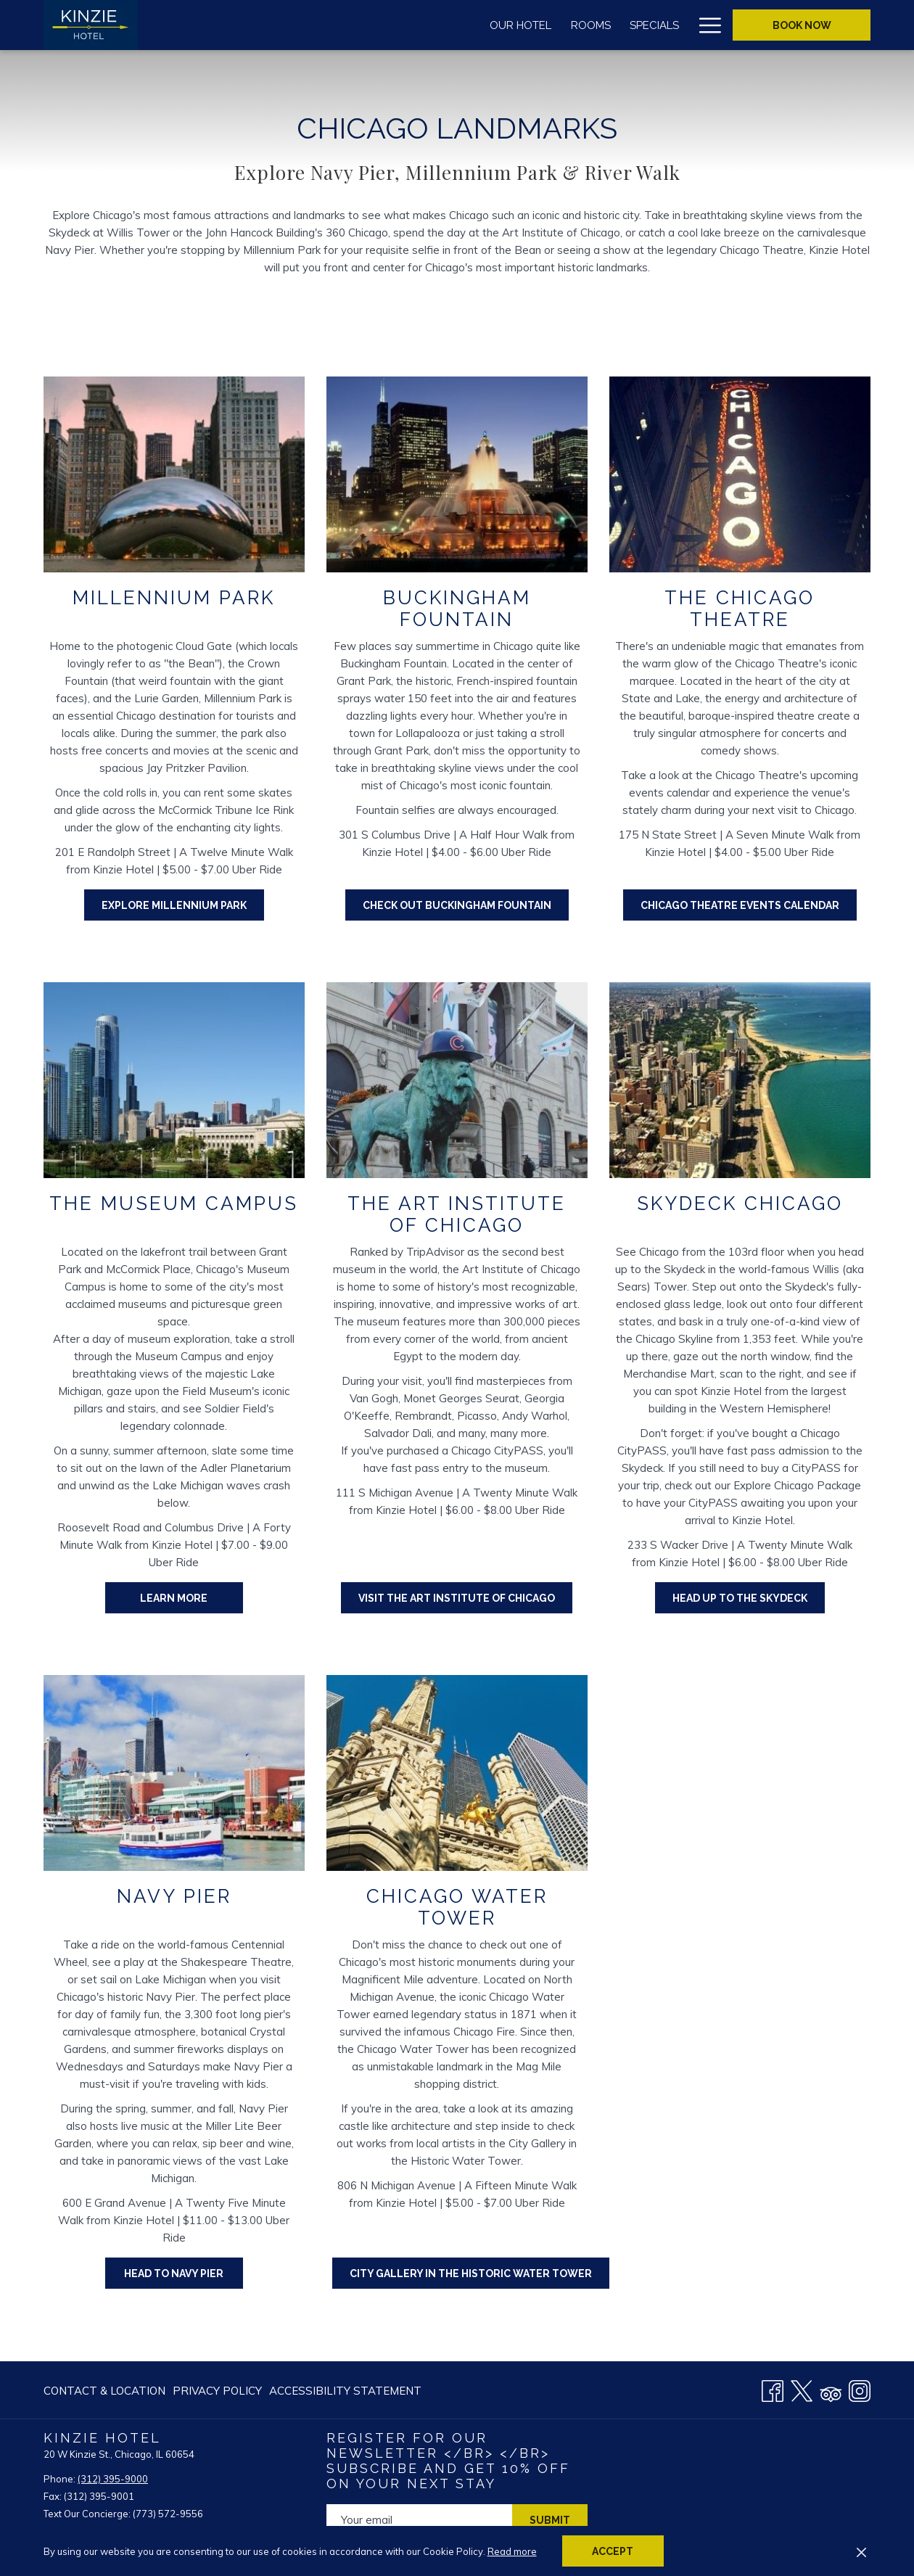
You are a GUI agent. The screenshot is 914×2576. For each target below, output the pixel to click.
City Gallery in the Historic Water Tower (471, 2273)
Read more (512, 2551)
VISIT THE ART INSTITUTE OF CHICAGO (456, 1598)
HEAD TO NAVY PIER (173, 2273)
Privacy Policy (217, 2391)
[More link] (704, 25)
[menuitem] (278, 25)
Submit (550, 2520)
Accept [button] (612, 2551)
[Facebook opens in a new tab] (772, 2389)
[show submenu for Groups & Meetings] (681, 25)
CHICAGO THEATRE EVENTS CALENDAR (740, 905)
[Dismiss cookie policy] (861, 2551)
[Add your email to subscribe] (419, 2519)
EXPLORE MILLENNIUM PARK (183, 904)
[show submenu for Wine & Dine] (538, 25)
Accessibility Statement (345, 2391)
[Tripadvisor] (830, 2389)
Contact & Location (104, 2391)
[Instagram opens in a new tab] (859, 2389)
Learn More (191, 1597)
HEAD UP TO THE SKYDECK (739, 1598)
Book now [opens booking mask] (802, 25)
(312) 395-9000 (113, 2479)
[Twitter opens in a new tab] (801, 2389)
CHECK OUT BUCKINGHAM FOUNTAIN (466, 904)
